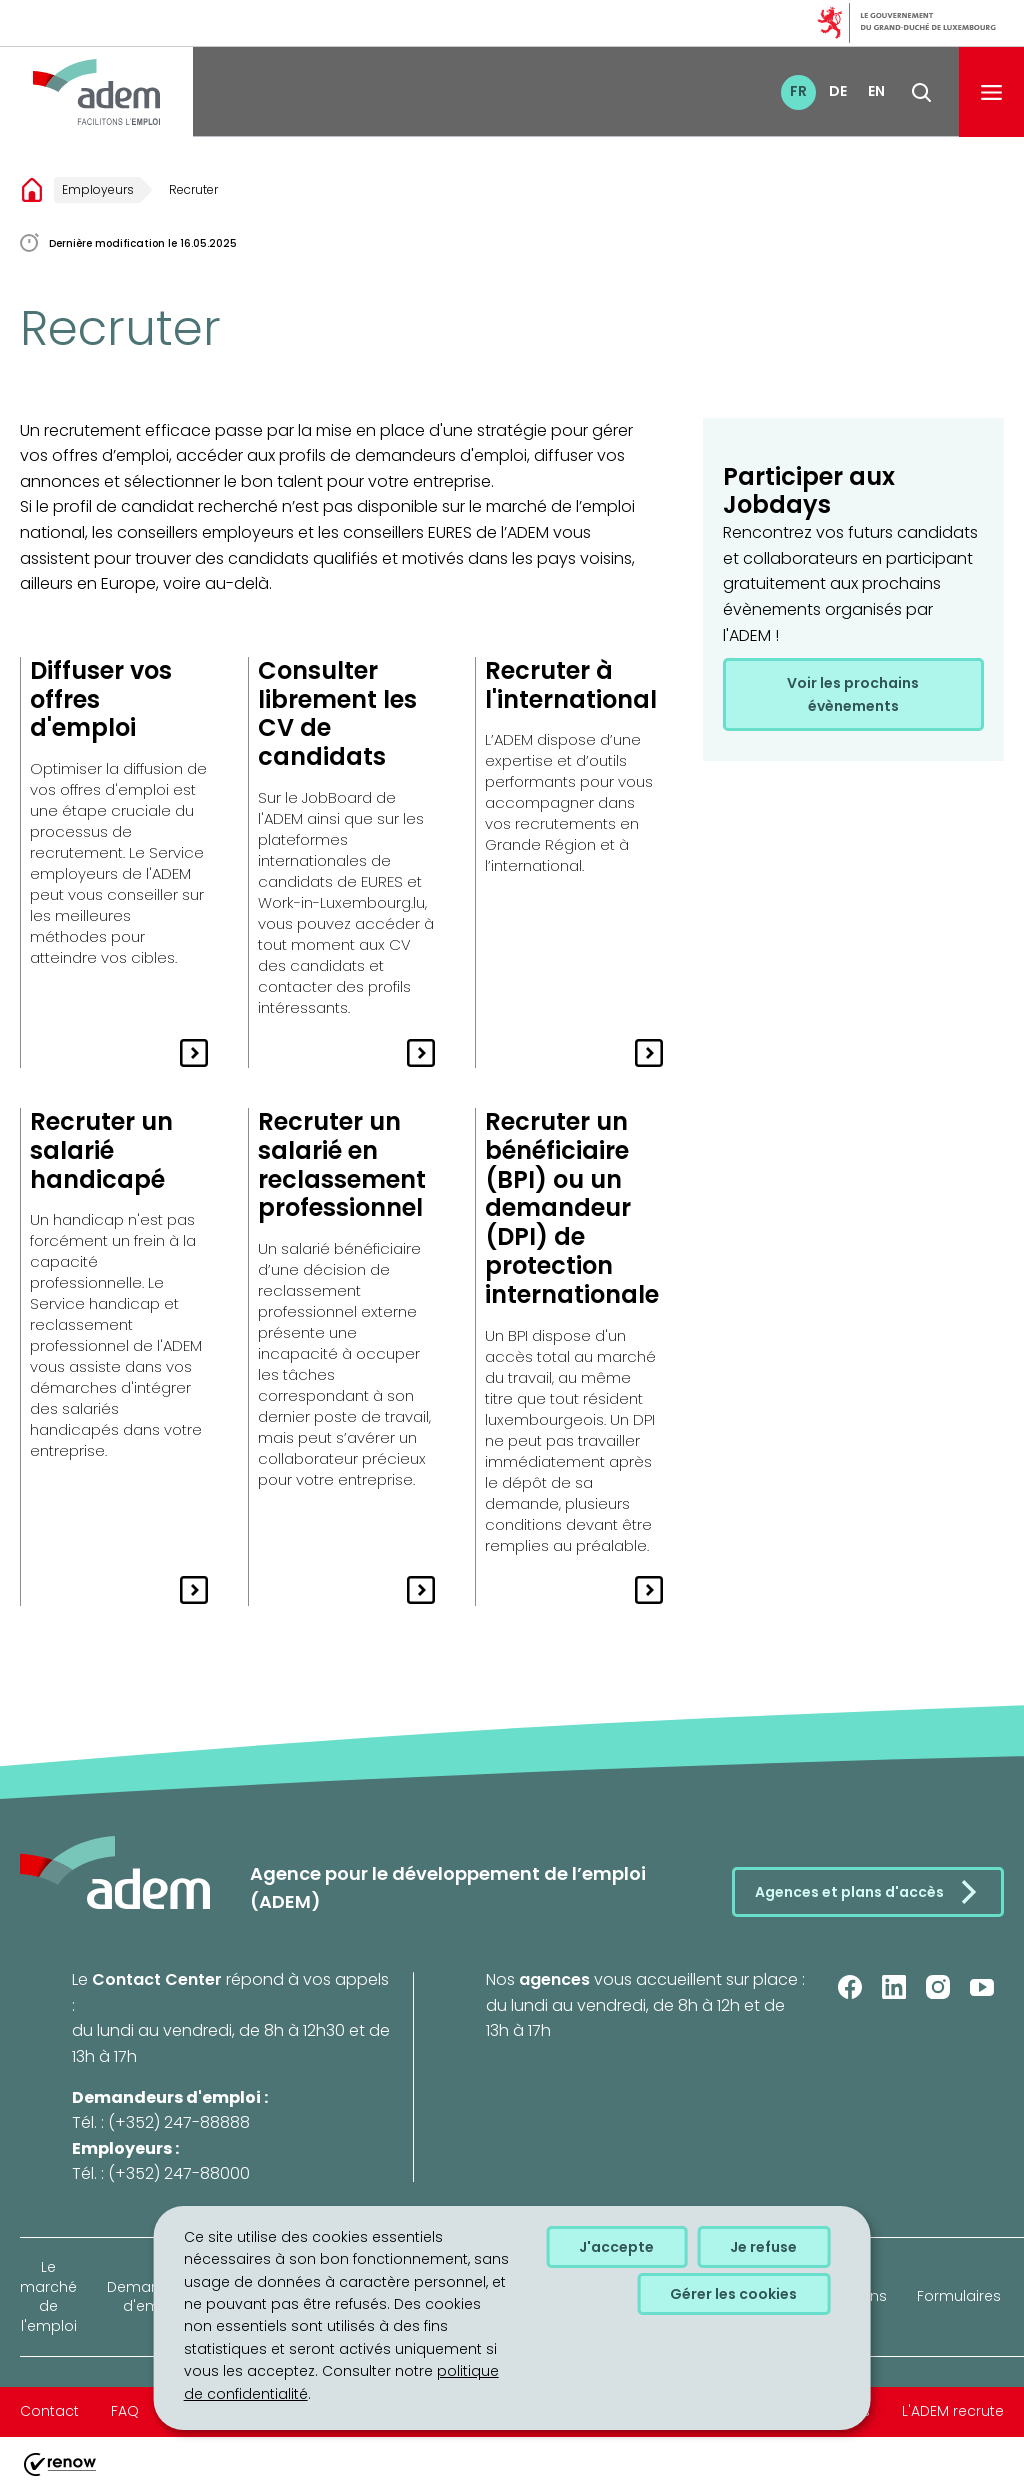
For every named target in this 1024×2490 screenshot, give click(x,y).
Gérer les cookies (733, 2294)
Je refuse (763, 2247)
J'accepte (616, 2247)
